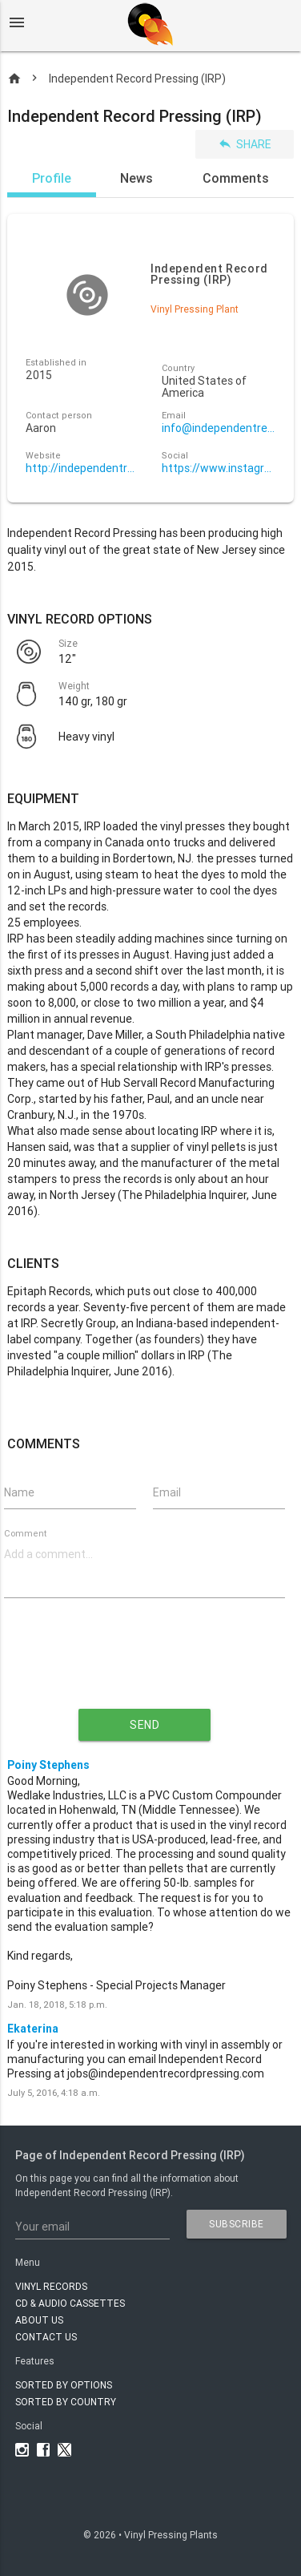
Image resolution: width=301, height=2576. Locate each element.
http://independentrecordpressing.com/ (82, 468)
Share (244, 144)
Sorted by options (63, 2385)
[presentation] (145, 1666)
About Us (39, 2320)
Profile (51, 178)
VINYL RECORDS (51, 2286)
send (144, 1725)
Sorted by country (65, 2402)
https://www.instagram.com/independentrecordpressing (218, 468)
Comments (236, 178)
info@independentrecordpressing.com (218, 428)
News (136, 178)
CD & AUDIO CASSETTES (70, 2303)
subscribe (236, 2224)
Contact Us (46, 2337)
